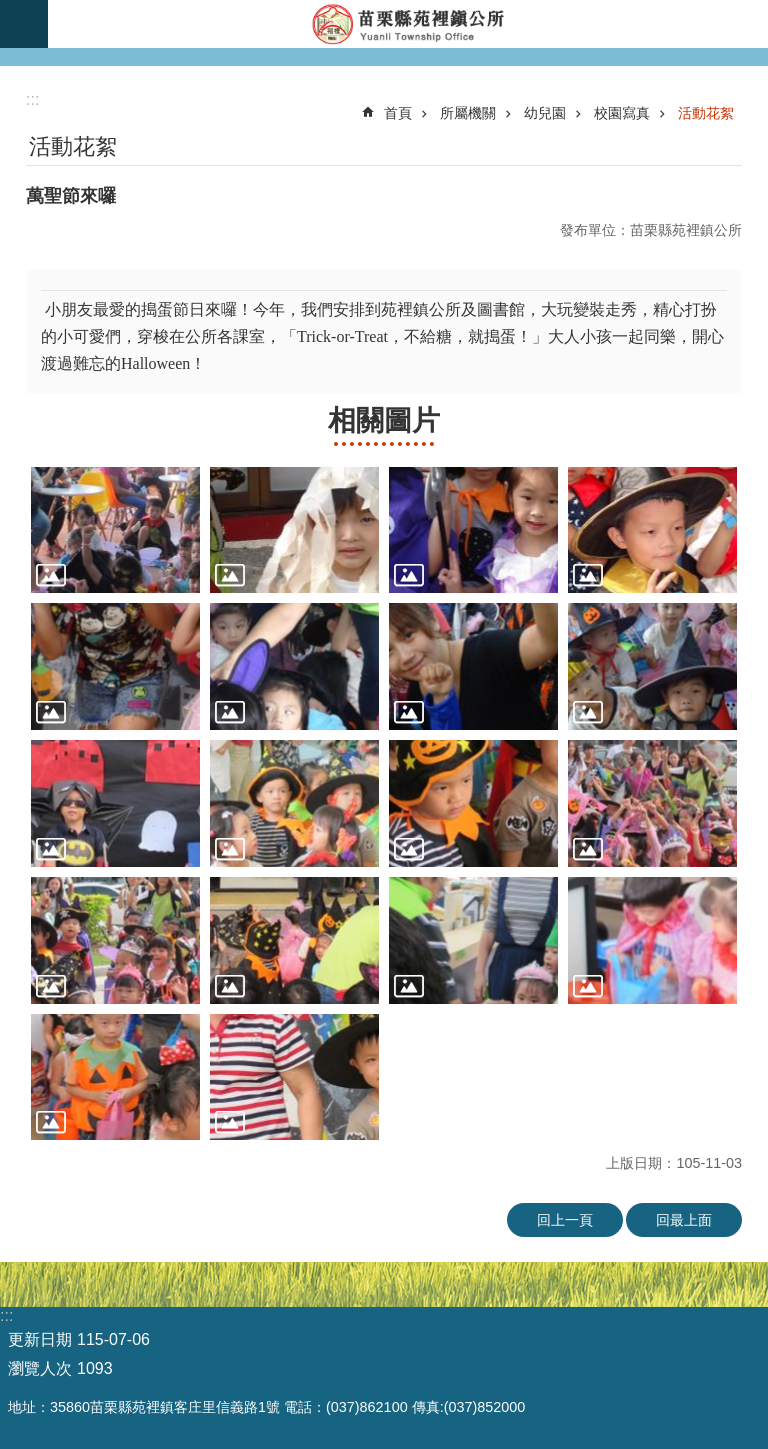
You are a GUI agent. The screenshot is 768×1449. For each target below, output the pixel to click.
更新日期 (40, 1339)
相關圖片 (384, 420)
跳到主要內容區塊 (10, 10)
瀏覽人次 (40, 1368)
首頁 (398, 113)
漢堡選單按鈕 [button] (24, 24)
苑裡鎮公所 (408, 24)
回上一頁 (565, 1220)
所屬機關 (468, 113)
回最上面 (684, 1220)
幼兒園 (545, 113)
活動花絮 (706, 113)
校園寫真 (622, 113)
